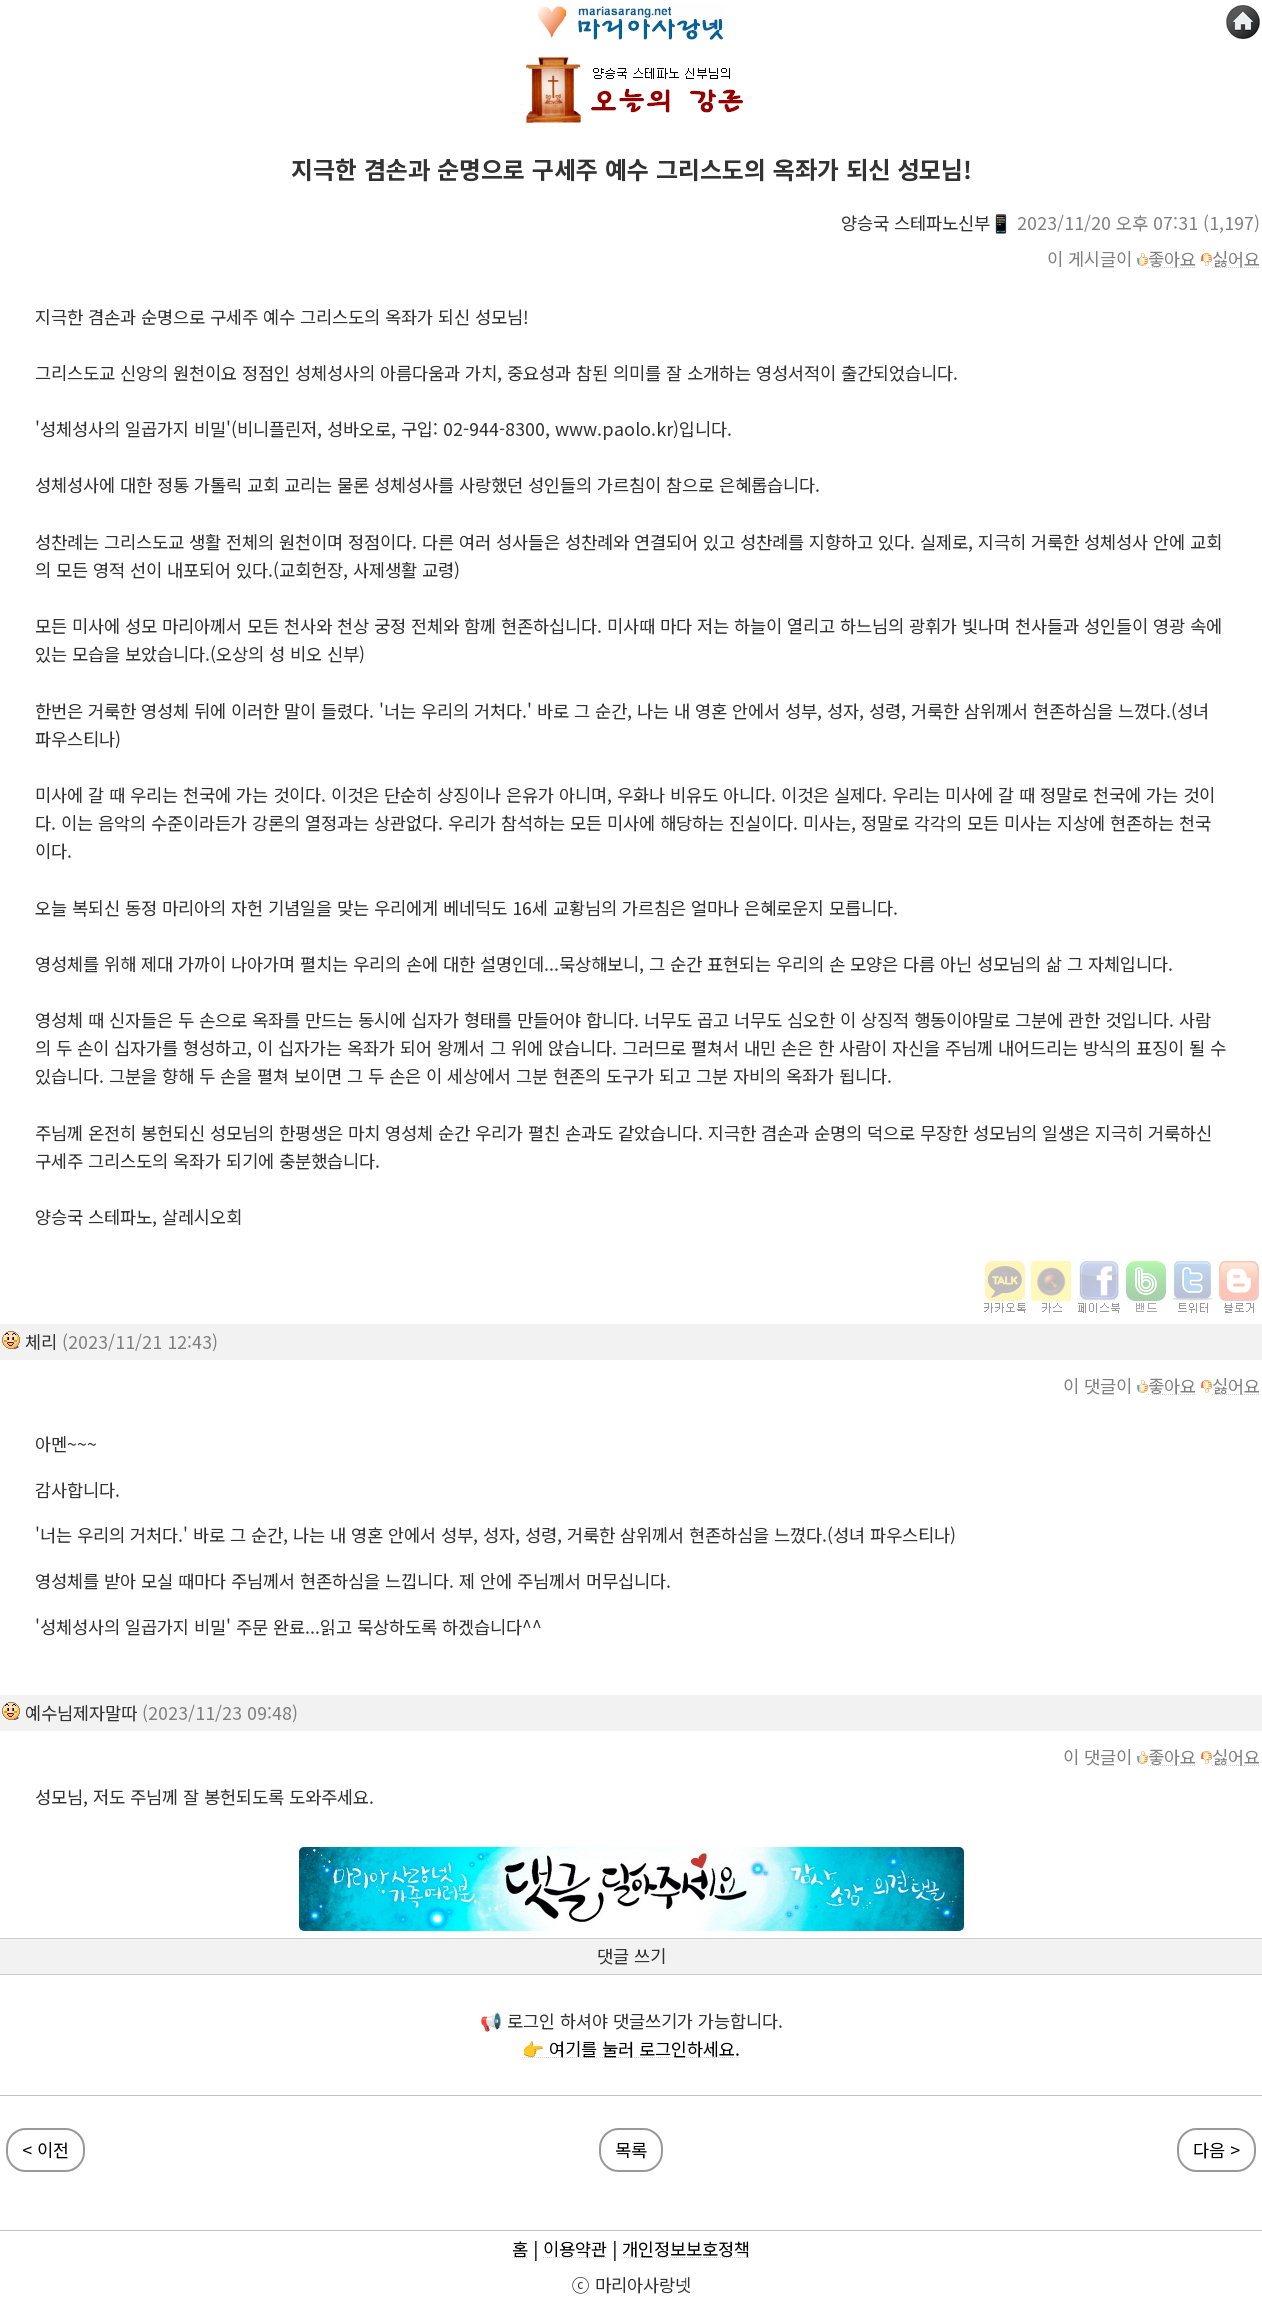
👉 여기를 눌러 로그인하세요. (631, 2048)
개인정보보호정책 (686, 2248)
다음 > (1216, 2149)
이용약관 (575, 2248)
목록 (631, 2149)
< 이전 (45, 2149)
